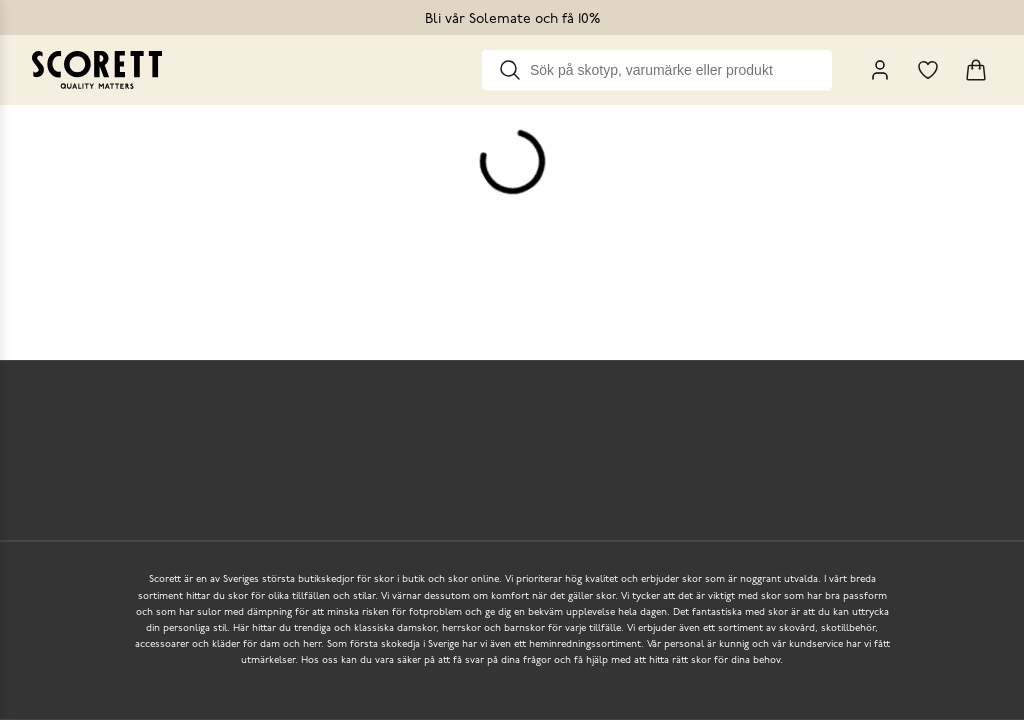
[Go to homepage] (97, 70)
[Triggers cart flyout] (976, 70)
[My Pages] (880, 70)
